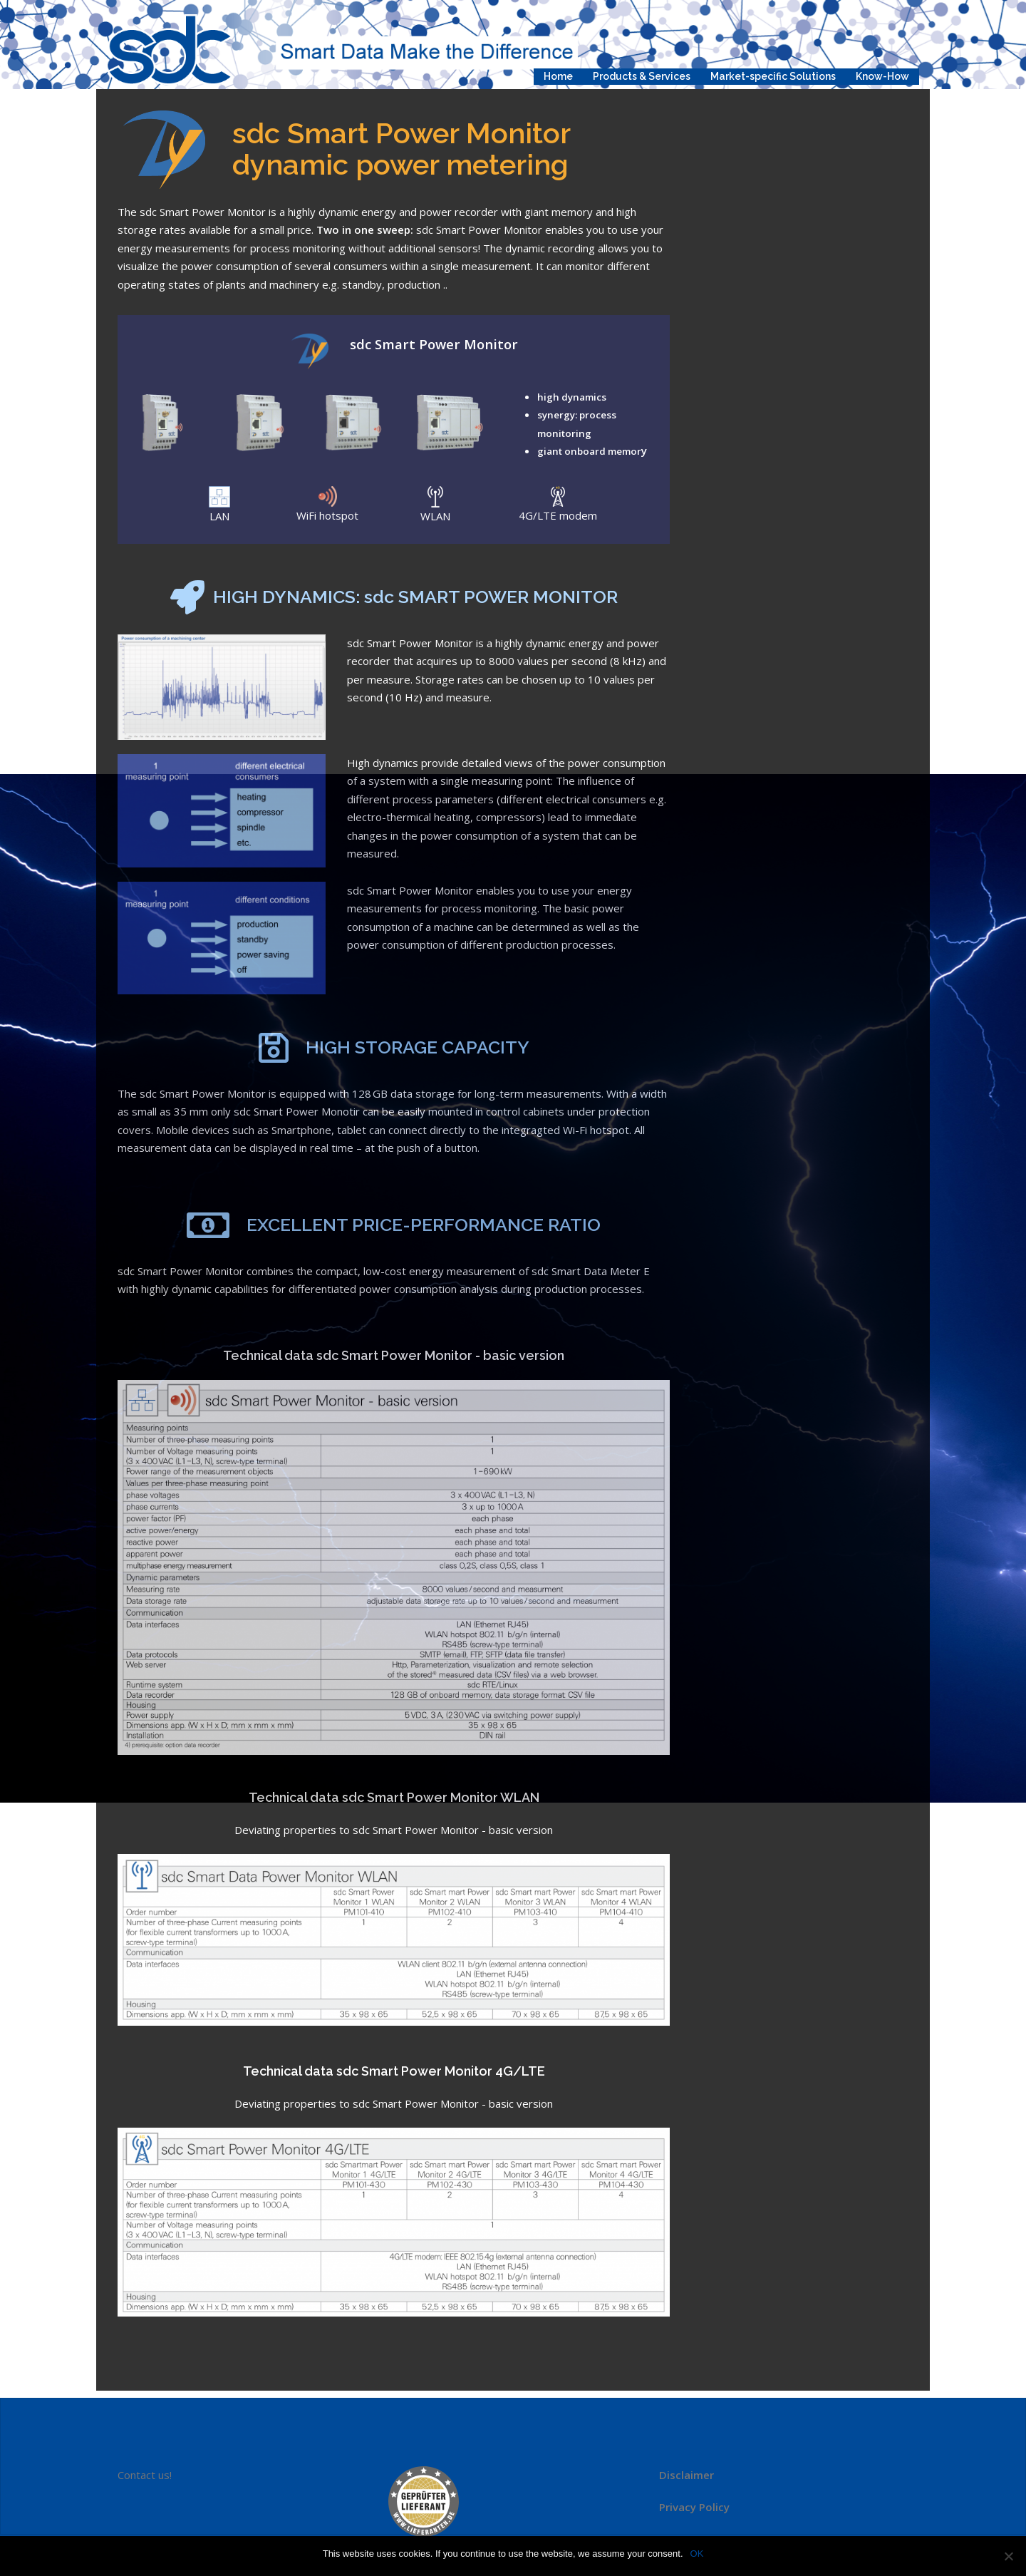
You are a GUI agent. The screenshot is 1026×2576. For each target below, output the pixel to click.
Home (558, 76)
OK (697, 2553)
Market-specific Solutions (773, 76)
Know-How (882, 76)
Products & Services (641, 76)
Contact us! (145, 2475)
